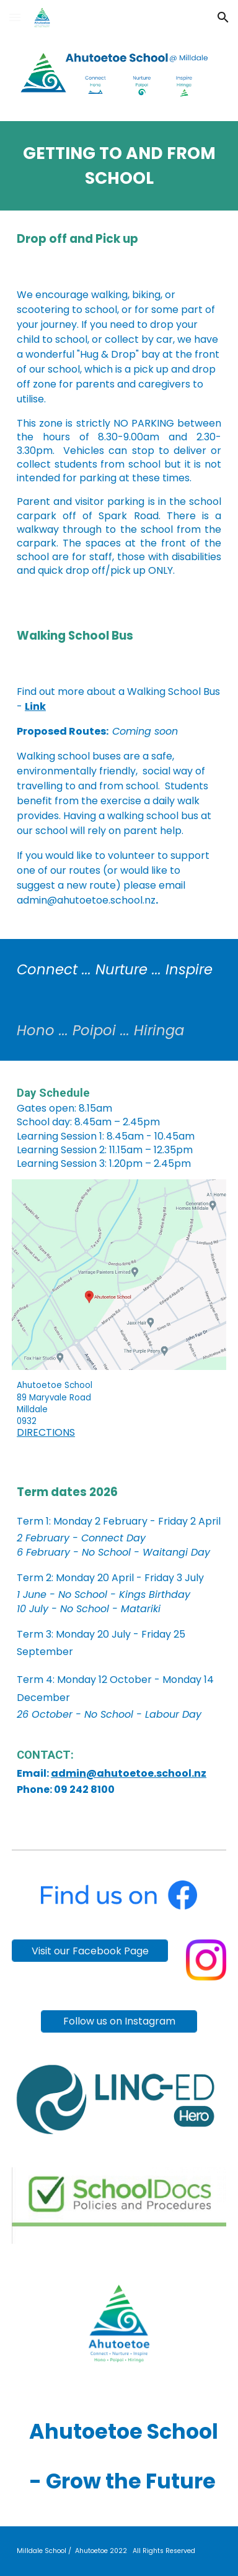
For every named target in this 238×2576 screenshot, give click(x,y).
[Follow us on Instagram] (119, 2021)
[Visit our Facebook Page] (89, 1951)
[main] (119, 166)
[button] (15, 17)
